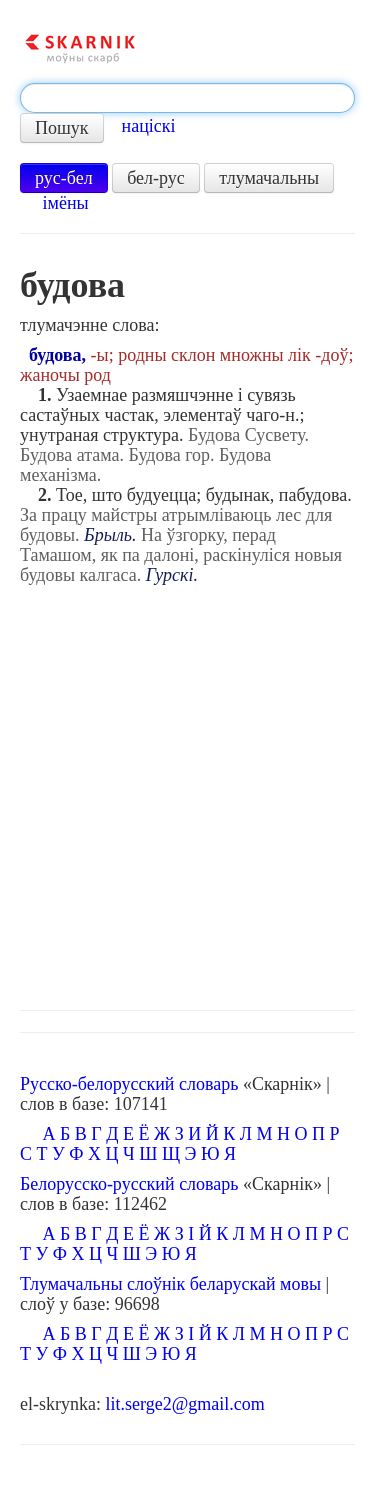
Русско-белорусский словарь (129, 1084)
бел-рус (156, 178)
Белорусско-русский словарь (129, 1184)
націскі (149, 126)
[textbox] (187, 98)
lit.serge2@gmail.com (184, 1404)
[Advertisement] (187, 792)
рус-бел (64, 178)
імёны (66, 203)
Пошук (62, 128)
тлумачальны (269, 178)
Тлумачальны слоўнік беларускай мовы (170, 1284)
